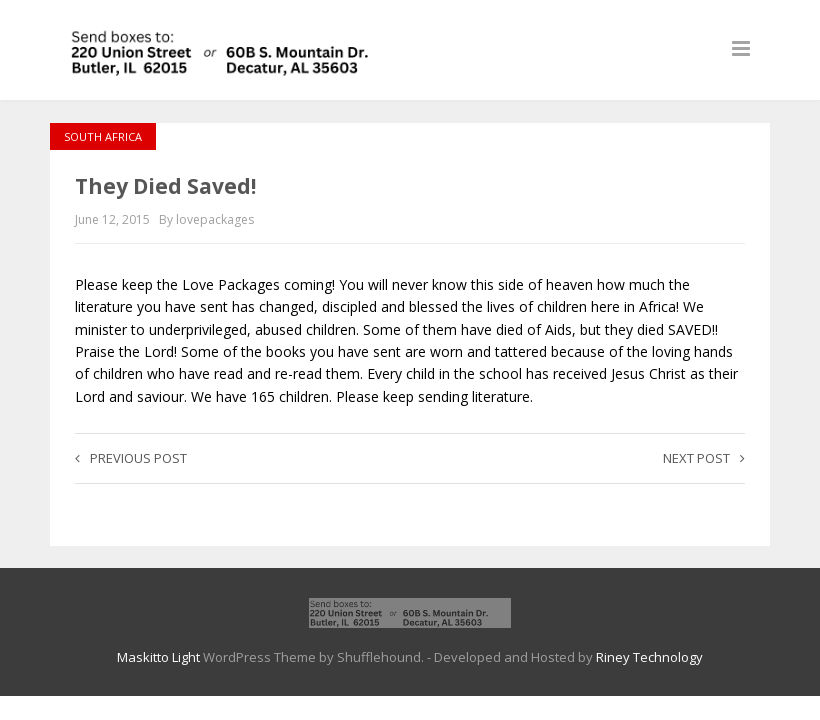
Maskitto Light (158, 657)
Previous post (131, 458)
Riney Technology (649, 657)
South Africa (103, 136)
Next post (704, 458)
